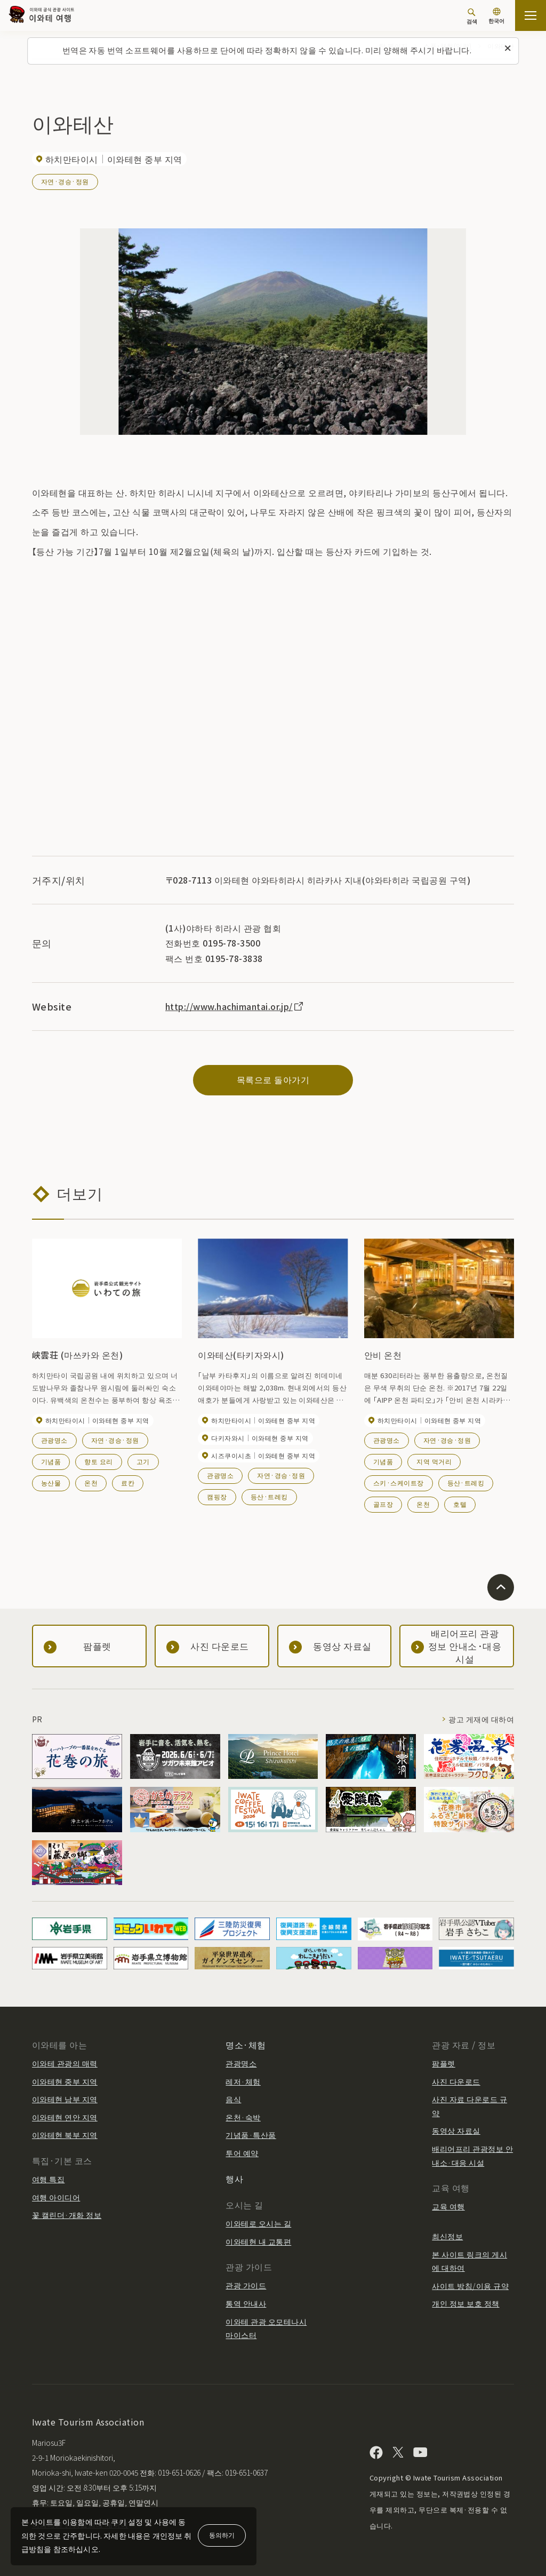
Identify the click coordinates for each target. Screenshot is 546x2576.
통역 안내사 (246, 2303)
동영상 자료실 (456, 2130)
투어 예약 (242, 2153)
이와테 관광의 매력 (65, 2063)
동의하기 (222, 2534)
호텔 (460, 1503)
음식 (233, 2099)
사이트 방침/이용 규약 (470, 2285)
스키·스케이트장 (398, 1482)
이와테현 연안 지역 (65, 2117)
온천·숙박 (243, 2117)
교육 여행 (448, 2206)
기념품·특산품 (251, 2134)
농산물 (51, 1482)
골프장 (383, 1503)
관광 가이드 (246, 2285)
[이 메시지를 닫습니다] (507, 48)
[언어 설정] (496, 16)
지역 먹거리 (434, 1461)
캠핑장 (217, 1496)
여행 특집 (48, 2179)
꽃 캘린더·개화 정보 (66, 2214)
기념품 (51, 1461)
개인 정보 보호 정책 (465, 2303)
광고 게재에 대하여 (481, 1719)
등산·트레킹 (269, 1496)
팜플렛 (443, 2063)
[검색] (472, 16)
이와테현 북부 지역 (65, 2134)
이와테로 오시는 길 (258, 2223)
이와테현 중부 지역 (65, 2081)
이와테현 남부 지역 (65, 2099)
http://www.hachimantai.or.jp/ (234, 1006)
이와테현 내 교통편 (258, 2241)
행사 (234, 2178)
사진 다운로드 (456, 2081)
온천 (91, 1482)
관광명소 (54, 1439)
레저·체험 (243, 2081)
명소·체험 (246, 2044)
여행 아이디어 (56, 2197)
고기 (143, 1461)
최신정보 (447, 2236)
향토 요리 (98, 1461)
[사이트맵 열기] (530, 15)
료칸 (127, 1482)
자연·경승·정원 (65, 181)
